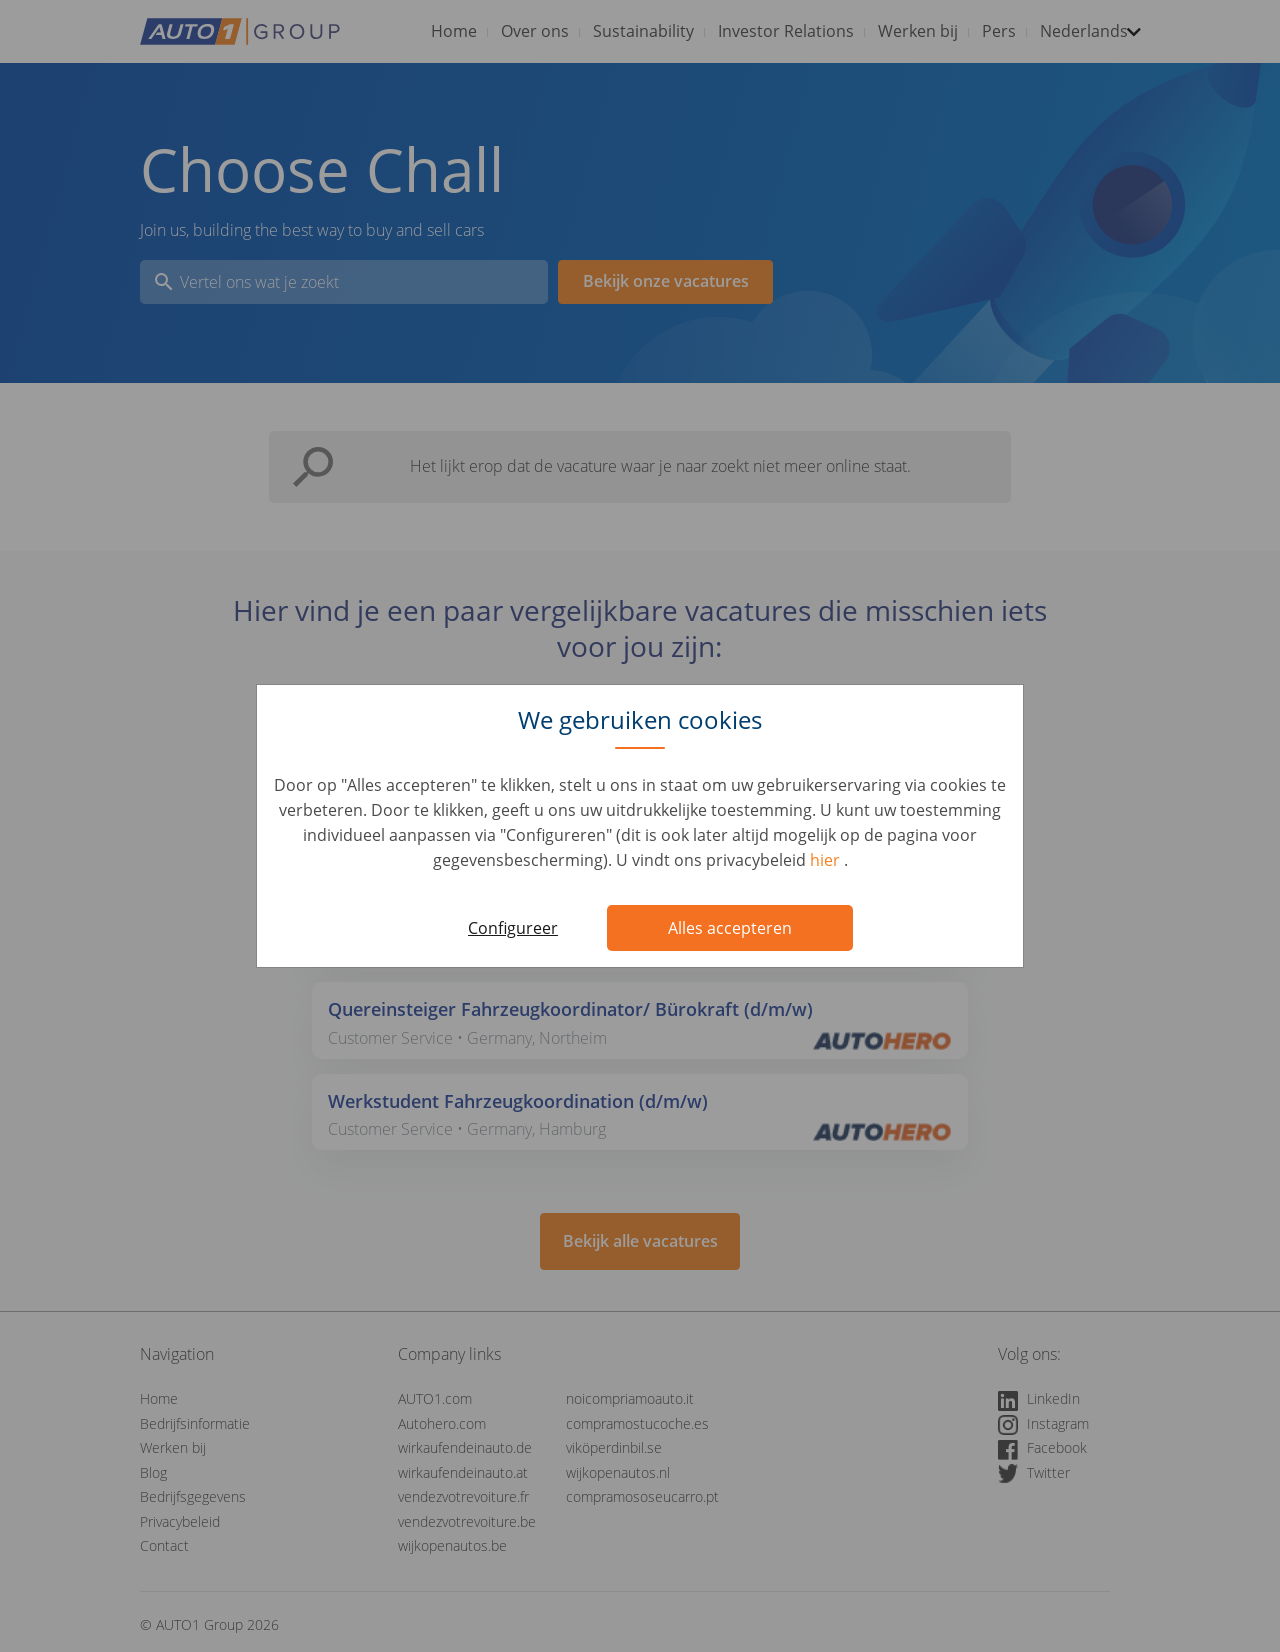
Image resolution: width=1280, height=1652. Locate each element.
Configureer (513, 928)
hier (827, 860)
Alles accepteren (730, 928)
